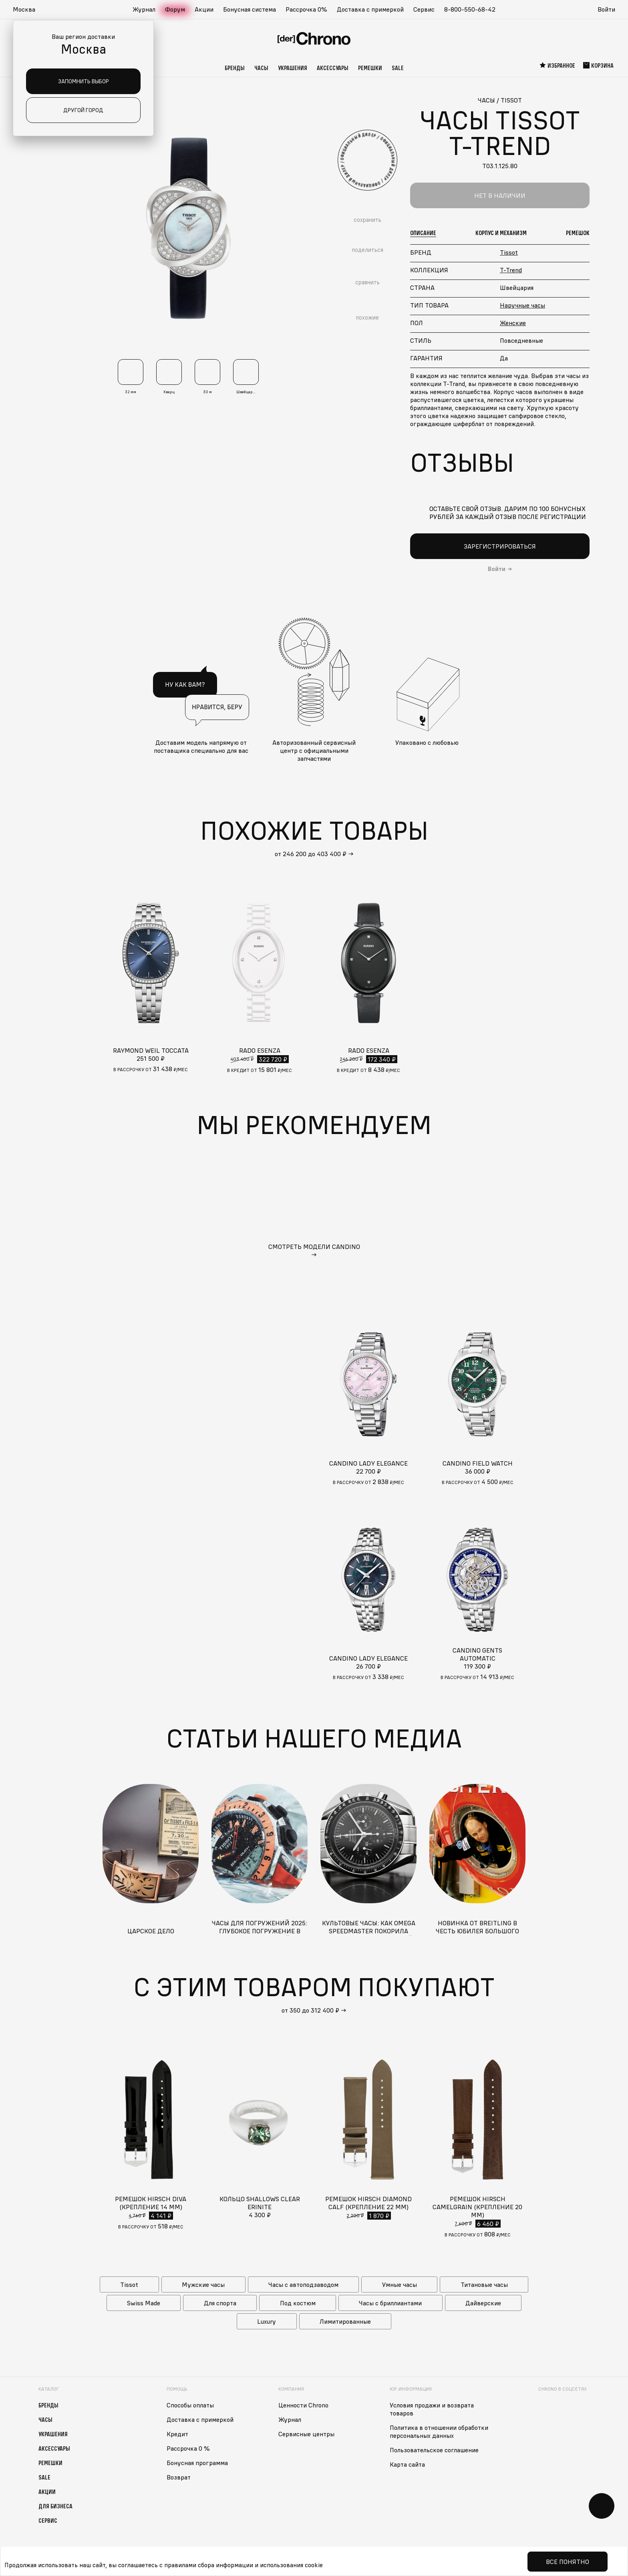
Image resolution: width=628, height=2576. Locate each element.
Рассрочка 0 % (188, 2448)
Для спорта (220, 2303)
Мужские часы (203, 2284)
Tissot (509, 252)
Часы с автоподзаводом (303, 2284)
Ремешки (370, 68)
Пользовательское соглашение (434, 2450)
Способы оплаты (190, 2405)
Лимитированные (345, 2321)
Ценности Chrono (303, 2405)
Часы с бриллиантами (390, 2303)
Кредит (177, 2434)
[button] (28, 9)
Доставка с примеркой (370, 9)
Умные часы (399, 2284)
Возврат (179, 2477)
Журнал (144, 9)
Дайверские (483, 2303)
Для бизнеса (55, 2506)
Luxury (266, 2321)
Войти (606, 9)
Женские (513, 323)
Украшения (292, 68)
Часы (261, 68)
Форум (175, 9)
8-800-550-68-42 (469, 9)
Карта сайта (407, 2464)
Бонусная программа (197, 2463)
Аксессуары (332, 68)
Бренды (235, 68)
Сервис (424, 9)
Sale (398, 68)
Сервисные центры (306, 2434)
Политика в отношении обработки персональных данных (439, 2431)
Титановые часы (484, 2284)
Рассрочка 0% (306, 9)
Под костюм (298, 2303)
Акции (204, 9)
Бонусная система (249, 9)
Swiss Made (143, 2303)
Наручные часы (522, 305)
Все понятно (567, 2562)
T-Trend (511, 270)
